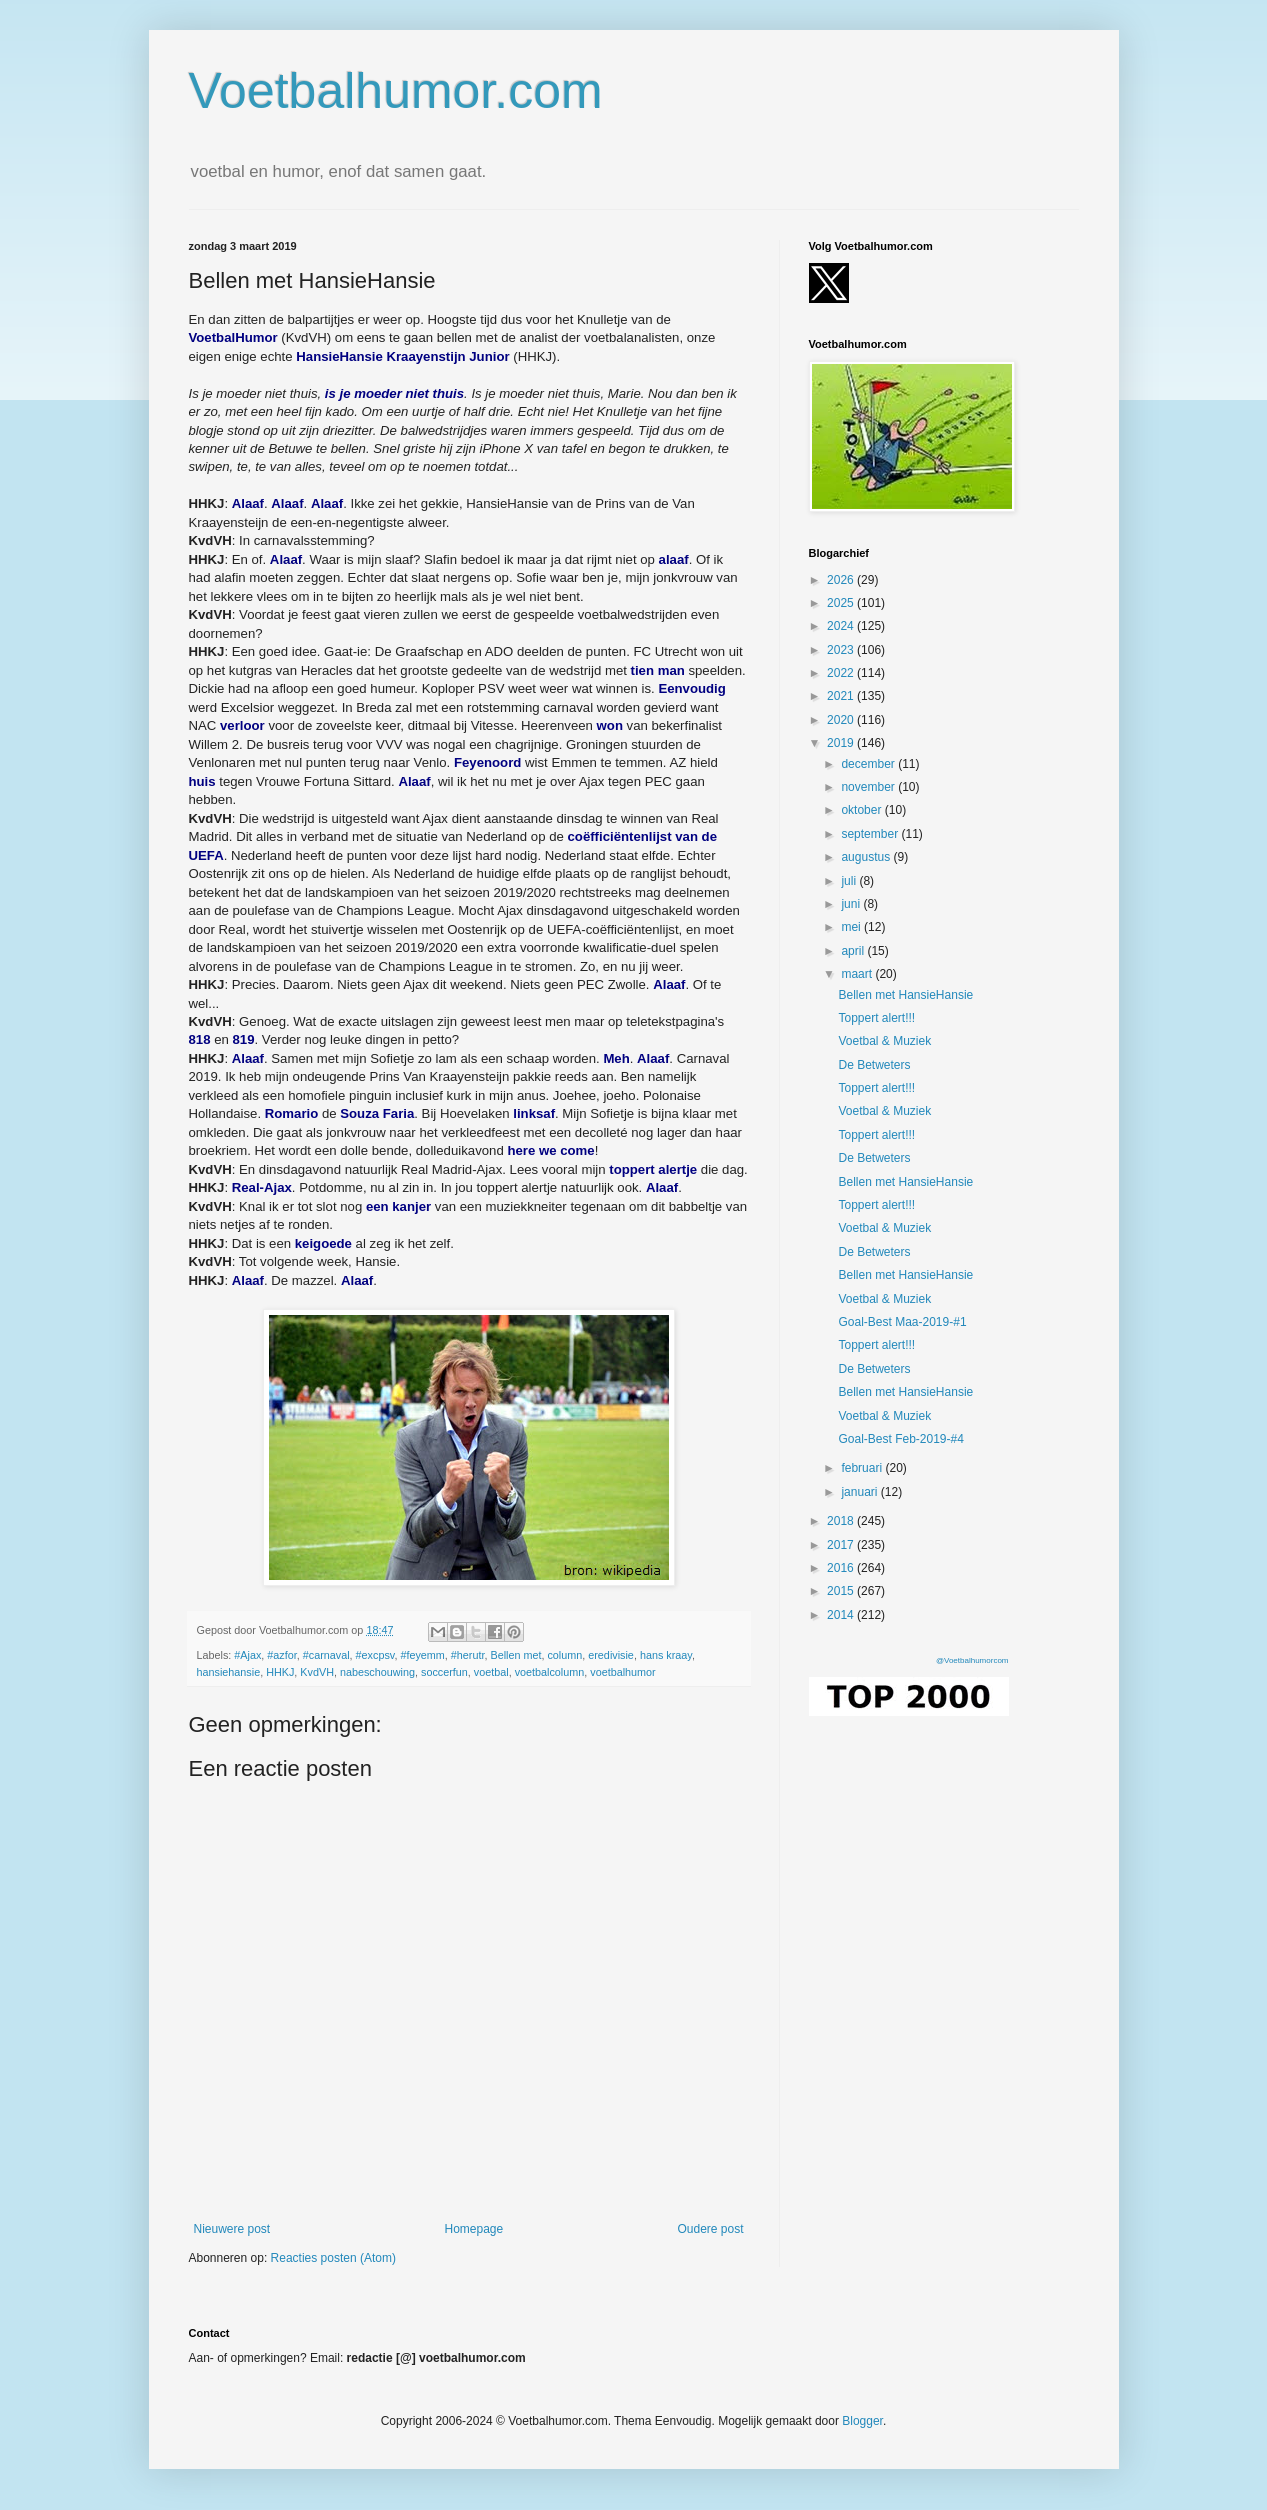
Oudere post (710, 2229)
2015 (842, 1591)
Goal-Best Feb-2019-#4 (900, 1439)
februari (863, 1468)
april (854, 951)
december (869, 764)
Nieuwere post (232, 2229)
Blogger (862, 2421)
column (564, 1655)
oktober (862, 810)
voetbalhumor (622, 1672)
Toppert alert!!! (876, 1018)
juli (850, 881)
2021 (842, 696)
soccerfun (444, 1672)
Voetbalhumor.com (396, 91)
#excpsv (375, 1655)
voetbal (491, 1672)
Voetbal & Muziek (884, 1041)
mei (852, 927)
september (871, 834)
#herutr (468, 1655)
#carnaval (326, 1655)
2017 (842, 1545)
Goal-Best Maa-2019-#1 (902, 1322)
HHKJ (280, 1672)
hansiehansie (229, 1672)
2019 (842, 743)
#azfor (281, 1655)
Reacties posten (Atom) (333, 2258)
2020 (842, 720)
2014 (842, 1615)
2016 (842, 1568)
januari (860, 1492)
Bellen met (515, 1655)
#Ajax (247, 1655)
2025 (842, 603)
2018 (842, 1521)
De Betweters (874, 1065)
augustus (867, 857)
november (869, 787)
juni (852, 904)
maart (858, 974)
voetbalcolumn (550, 1672)
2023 (842, 650)
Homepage (473, 2229)
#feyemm (422, 1655)
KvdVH (317, 1672)
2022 (842, 673)
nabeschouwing (377, 1672)
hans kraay (666, 1655)
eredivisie (611, 1655)
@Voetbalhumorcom (972, 1660)
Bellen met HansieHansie (905, 995)
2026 (842, 580)
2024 (842, 626)
